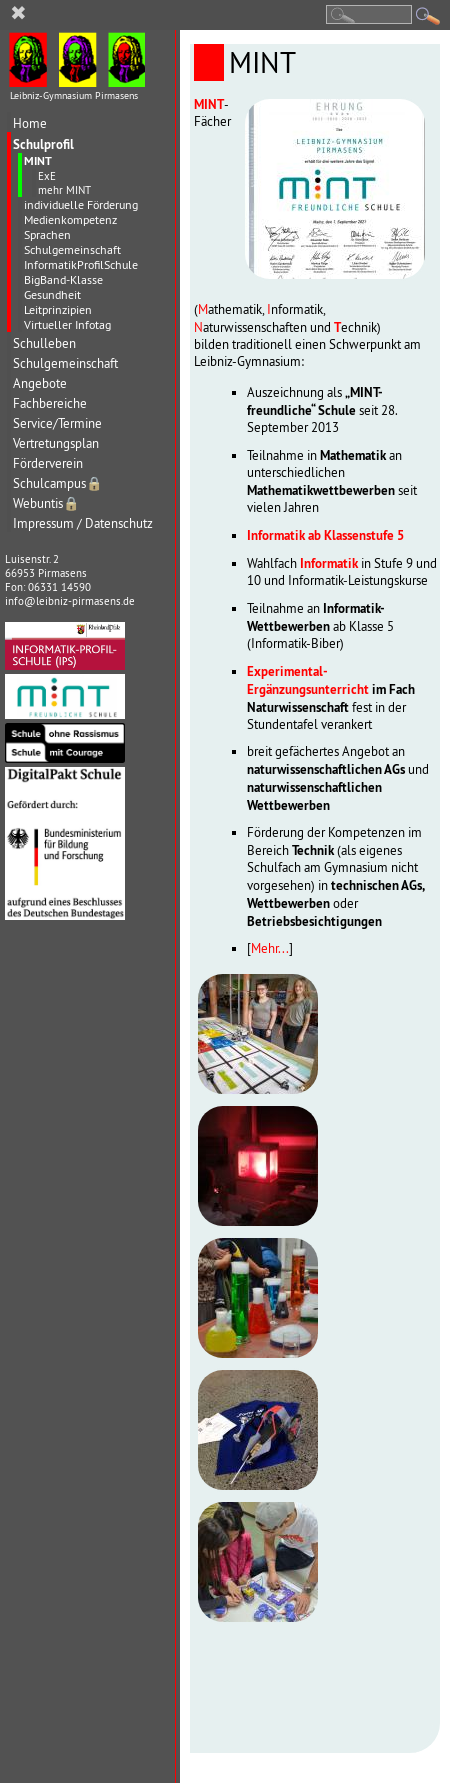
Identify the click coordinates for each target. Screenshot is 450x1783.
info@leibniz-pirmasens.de (70, 601)
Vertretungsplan (56, 443)
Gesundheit (52, 294)
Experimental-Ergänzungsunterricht (308, 680)
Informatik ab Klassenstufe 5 (325, 535)
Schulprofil (43, 144)
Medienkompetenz (70, 219)
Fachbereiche (50, 403)
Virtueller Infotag (67, 324)
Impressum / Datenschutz (83, 523)
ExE (47, 176)
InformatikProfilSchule (81, 264)
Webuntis (46, 503)
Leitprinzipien (58, 309)
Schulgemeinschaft (72, 249)
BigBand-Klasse (63, 279)
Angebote (40, 383)
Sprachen (47, 234)
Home (30, 123)
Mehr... (270, 948)
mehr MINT (64, 190)
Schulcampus (58, 483)
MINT (38, 161)
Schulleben (44, 343)
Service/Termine (57, 423)
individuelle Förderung (81, 204)
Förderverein (48, 463)
